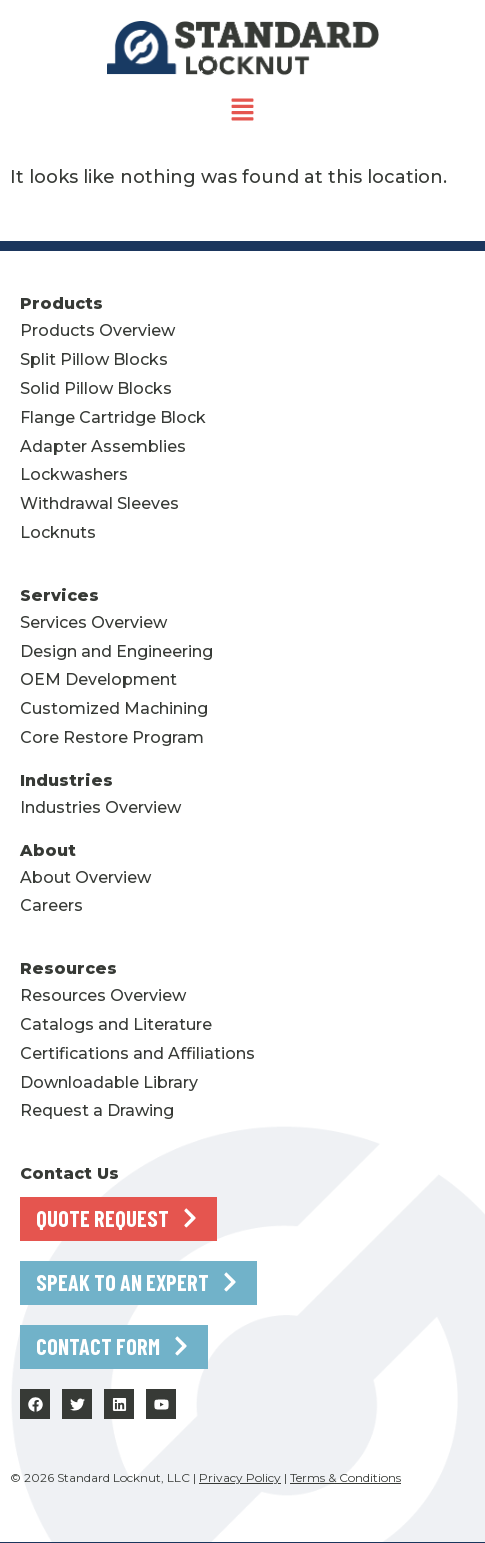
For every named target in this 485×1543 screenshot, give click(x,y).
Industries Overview (100, 807)
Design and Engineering (116, 651)
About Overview (85, 877)
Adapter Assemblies (103, 446)
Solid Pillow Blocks (96, 388)
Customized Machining (114, 708)
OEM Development (98, 679)
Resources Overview (103, 995)
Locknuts (58, 532)
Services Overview (93, 622)
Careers (51, 905)
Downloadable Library (109, 1082)
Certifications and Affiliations (137, 1053)
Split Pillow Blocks (94, 359)
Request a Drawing (97, 1110)
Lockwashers (74, 474)
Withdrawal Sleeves (99, 503)
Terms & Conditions (345, 1477)
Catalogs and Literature (116, 1024)
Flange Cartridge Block (113, 417)
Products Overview (97, 330)
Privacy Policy (240, 1477)
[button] (242, 111)
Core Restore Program (112, 737)
